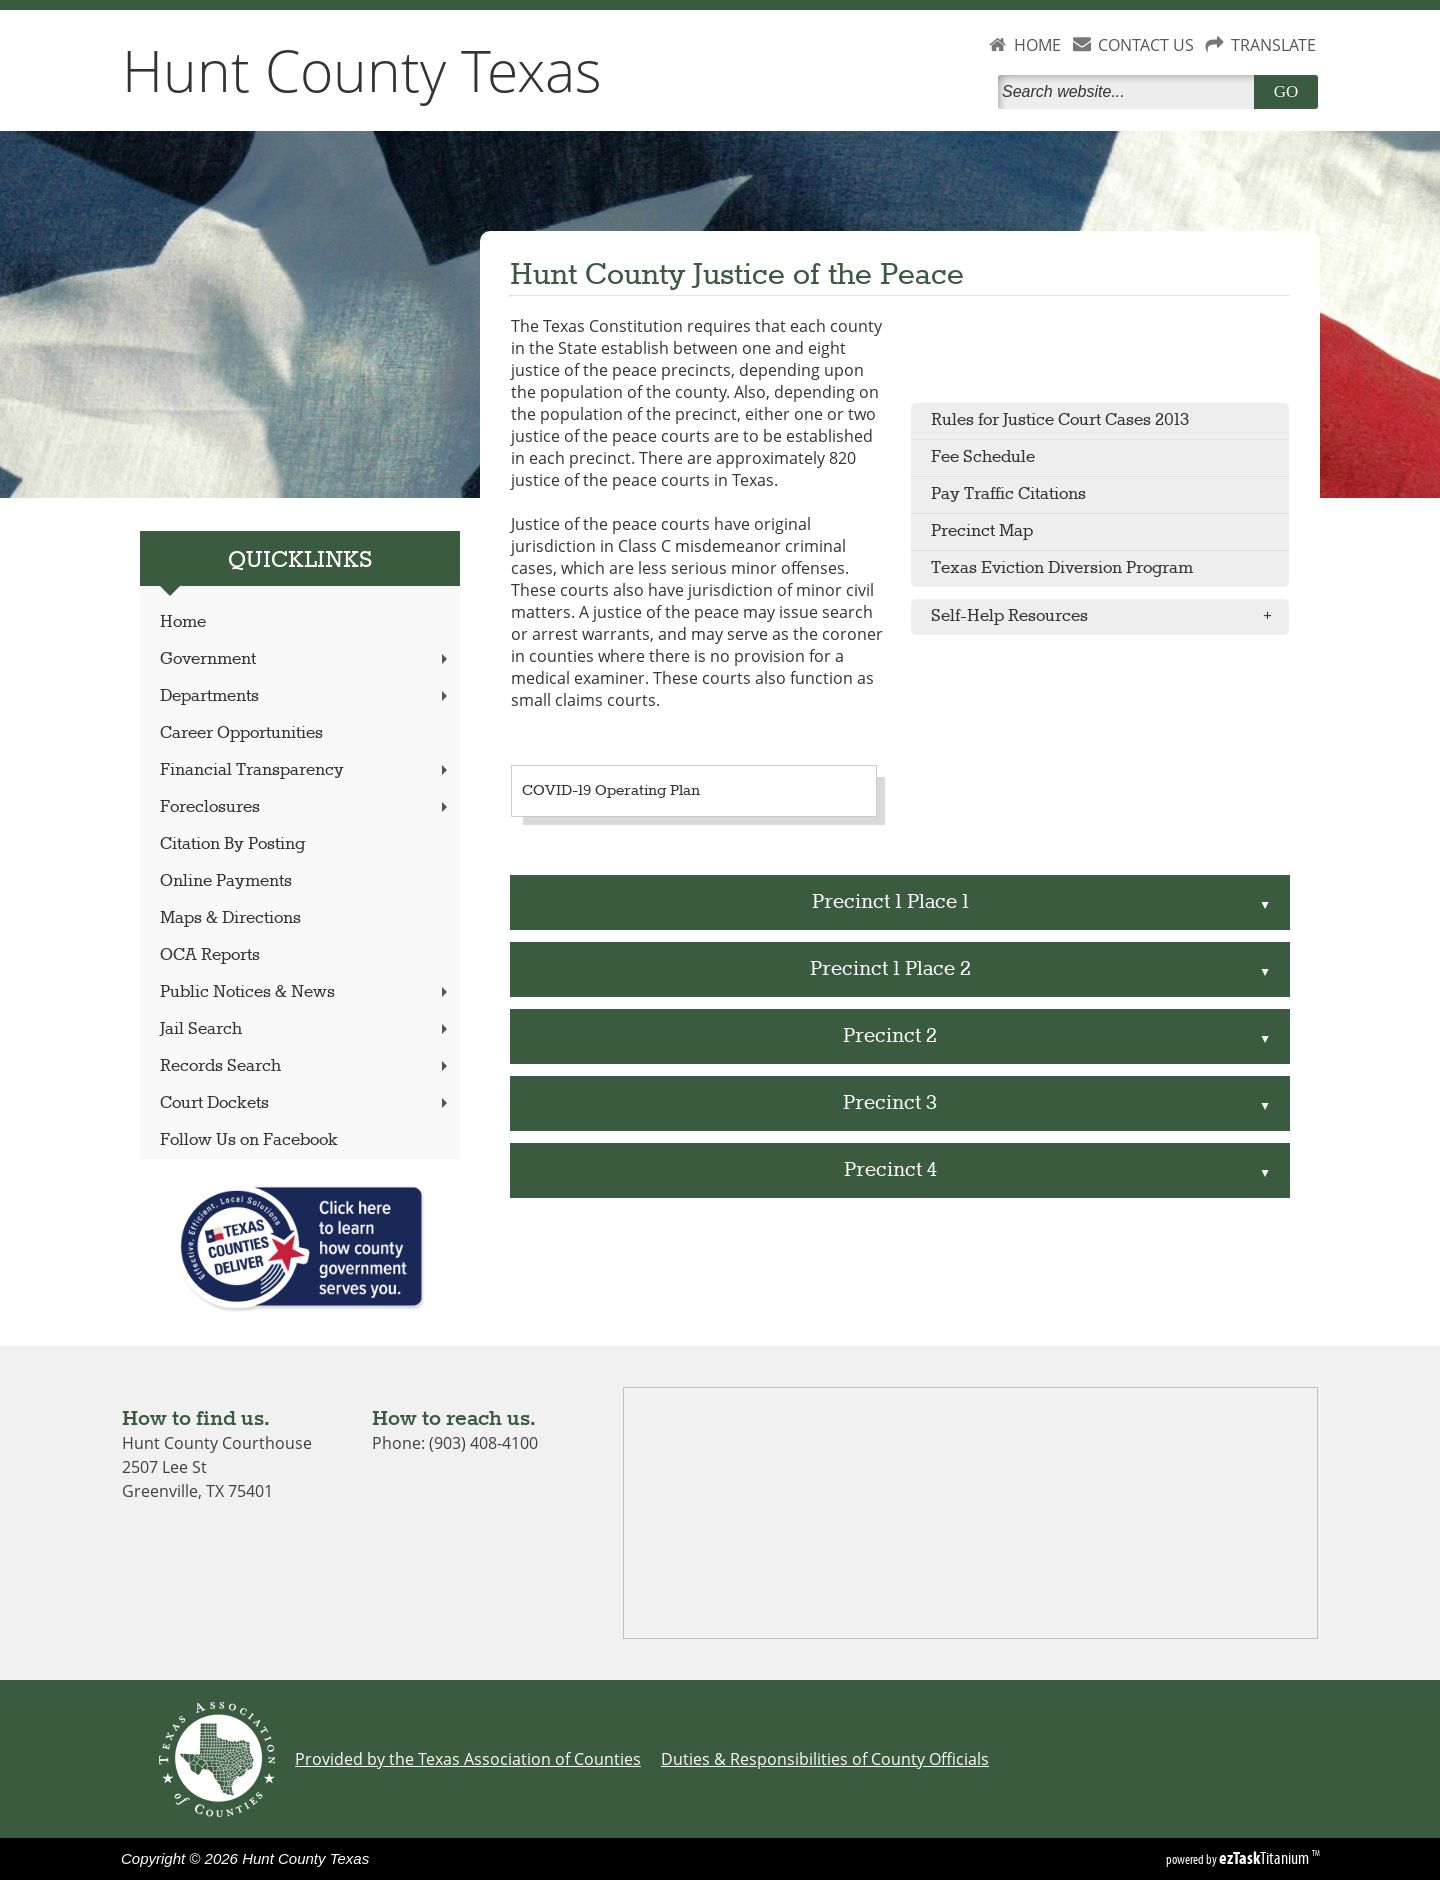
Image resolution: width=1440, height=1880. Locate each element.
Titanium (1265, 1858)
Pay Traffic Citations (1008, 494)
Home (183, 622)
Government (306, 659)
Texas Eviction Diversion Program (1062, 568)
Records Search (306, 1066)
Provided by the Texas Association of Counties (468, 1759)
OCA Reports (210, 955)
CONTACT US (1146, 45)
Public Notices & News (306, 992)
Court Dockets (306, 1103)
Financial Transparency (306, 770)
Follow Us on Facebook (249, 1140)
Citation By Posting (232, 844)
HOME (1037, 45)
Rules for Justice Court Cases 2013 (1060, 420)
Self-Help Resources (1108, 617)
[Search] (1130, 92)
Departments (306, 696)
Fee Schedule (983, 457)
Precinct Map (982, 531)
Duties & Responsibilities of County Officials (825, 1759)
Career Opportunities (241, 733)
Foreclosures (306, 807)
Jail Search (306, 1029)
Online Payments (226, 881)
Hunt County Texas (362, 70)
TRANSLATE (1273, 45)
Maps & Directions (230, 918)
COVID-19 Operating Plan (611, 791)
